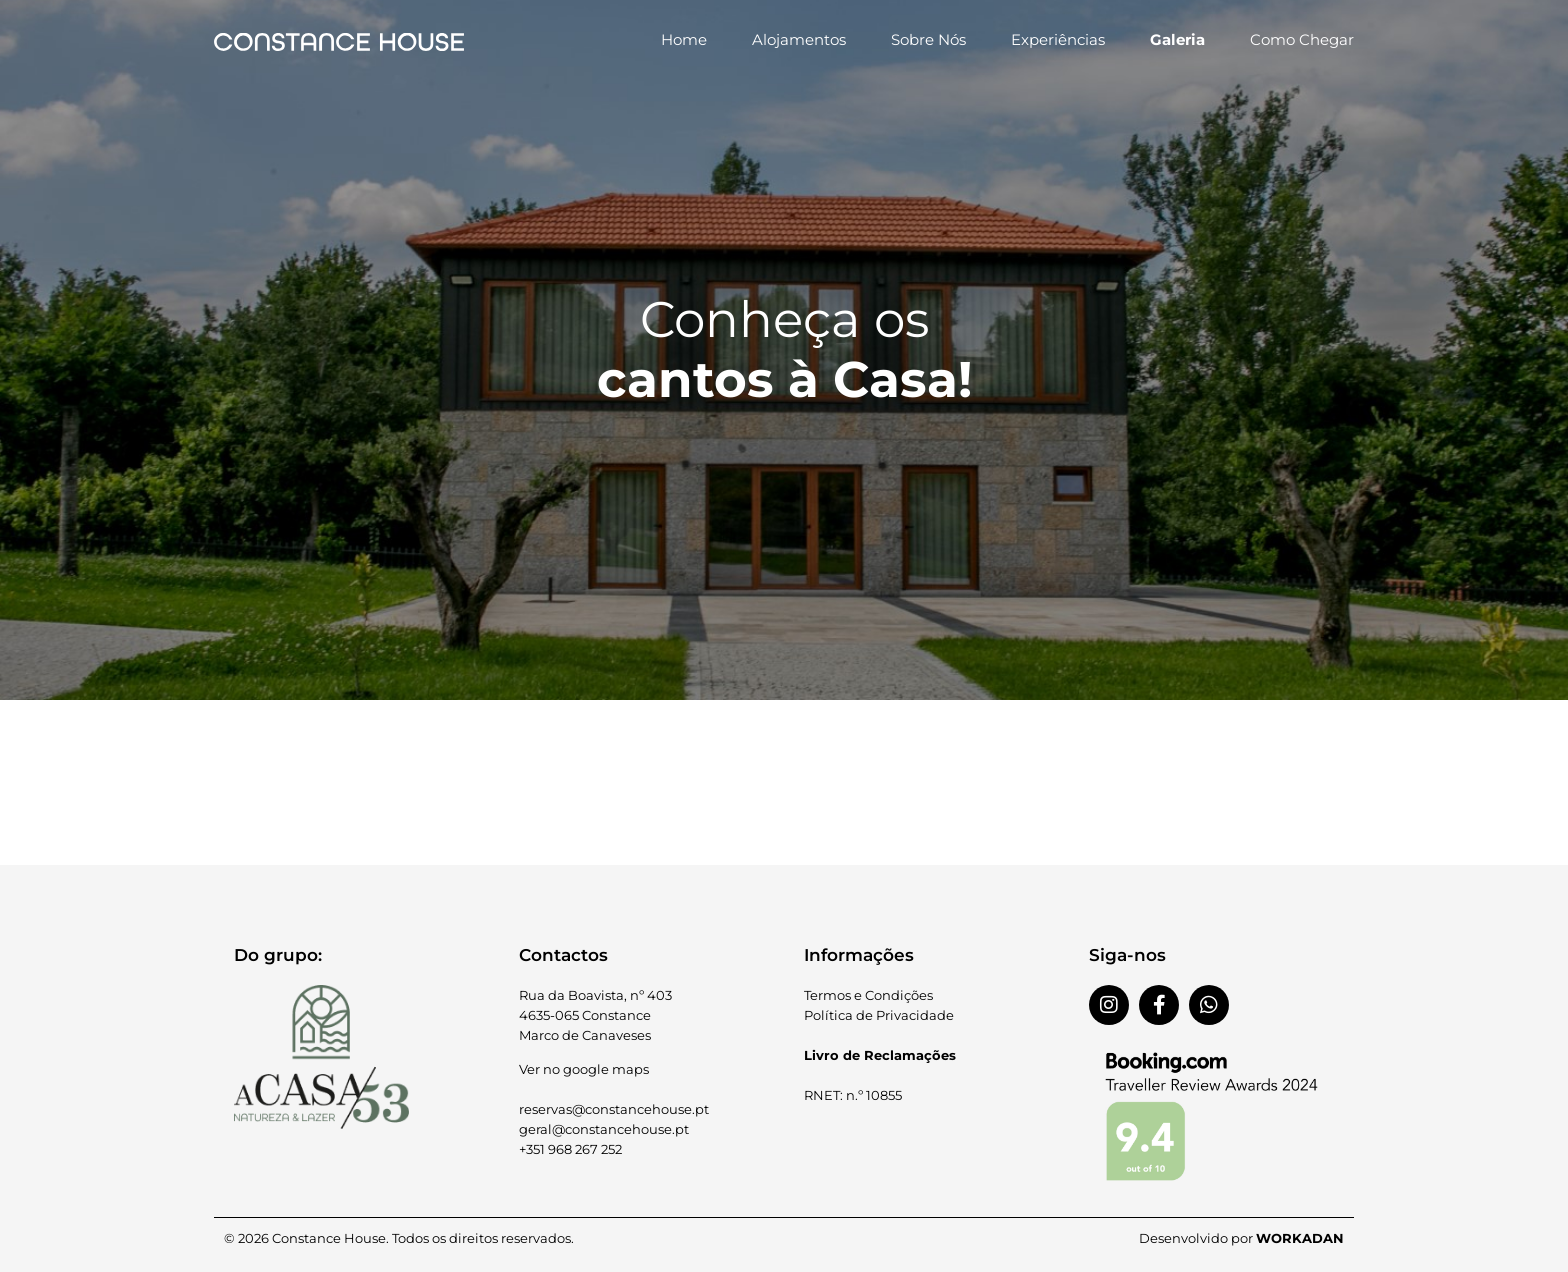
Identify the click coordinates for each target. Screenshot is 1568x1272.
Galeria (1177, 39)
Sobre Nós (928, 39)
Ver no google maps (584, 1069)
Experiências (1058, 39)
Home (684, 39)
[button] (784, 717)
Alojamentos (799, 39)
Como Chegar (1302, 39)
